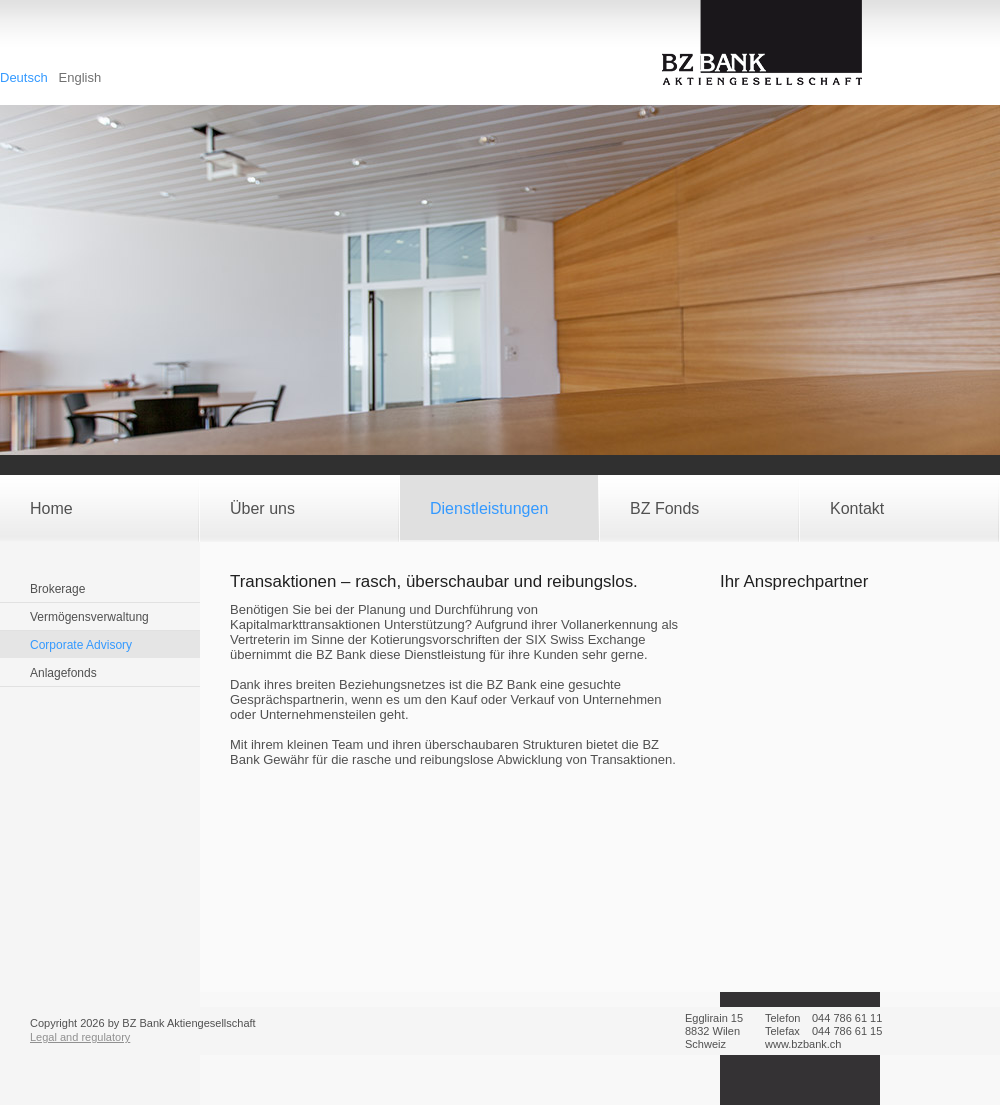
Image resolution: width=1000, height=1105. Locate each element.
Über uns (262, 508)
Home (51, 508)
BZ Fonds (664, 508)
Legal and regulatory (80, 1037)
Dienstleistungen (489, 508)
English (80, 77)
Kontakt (857, 508)
